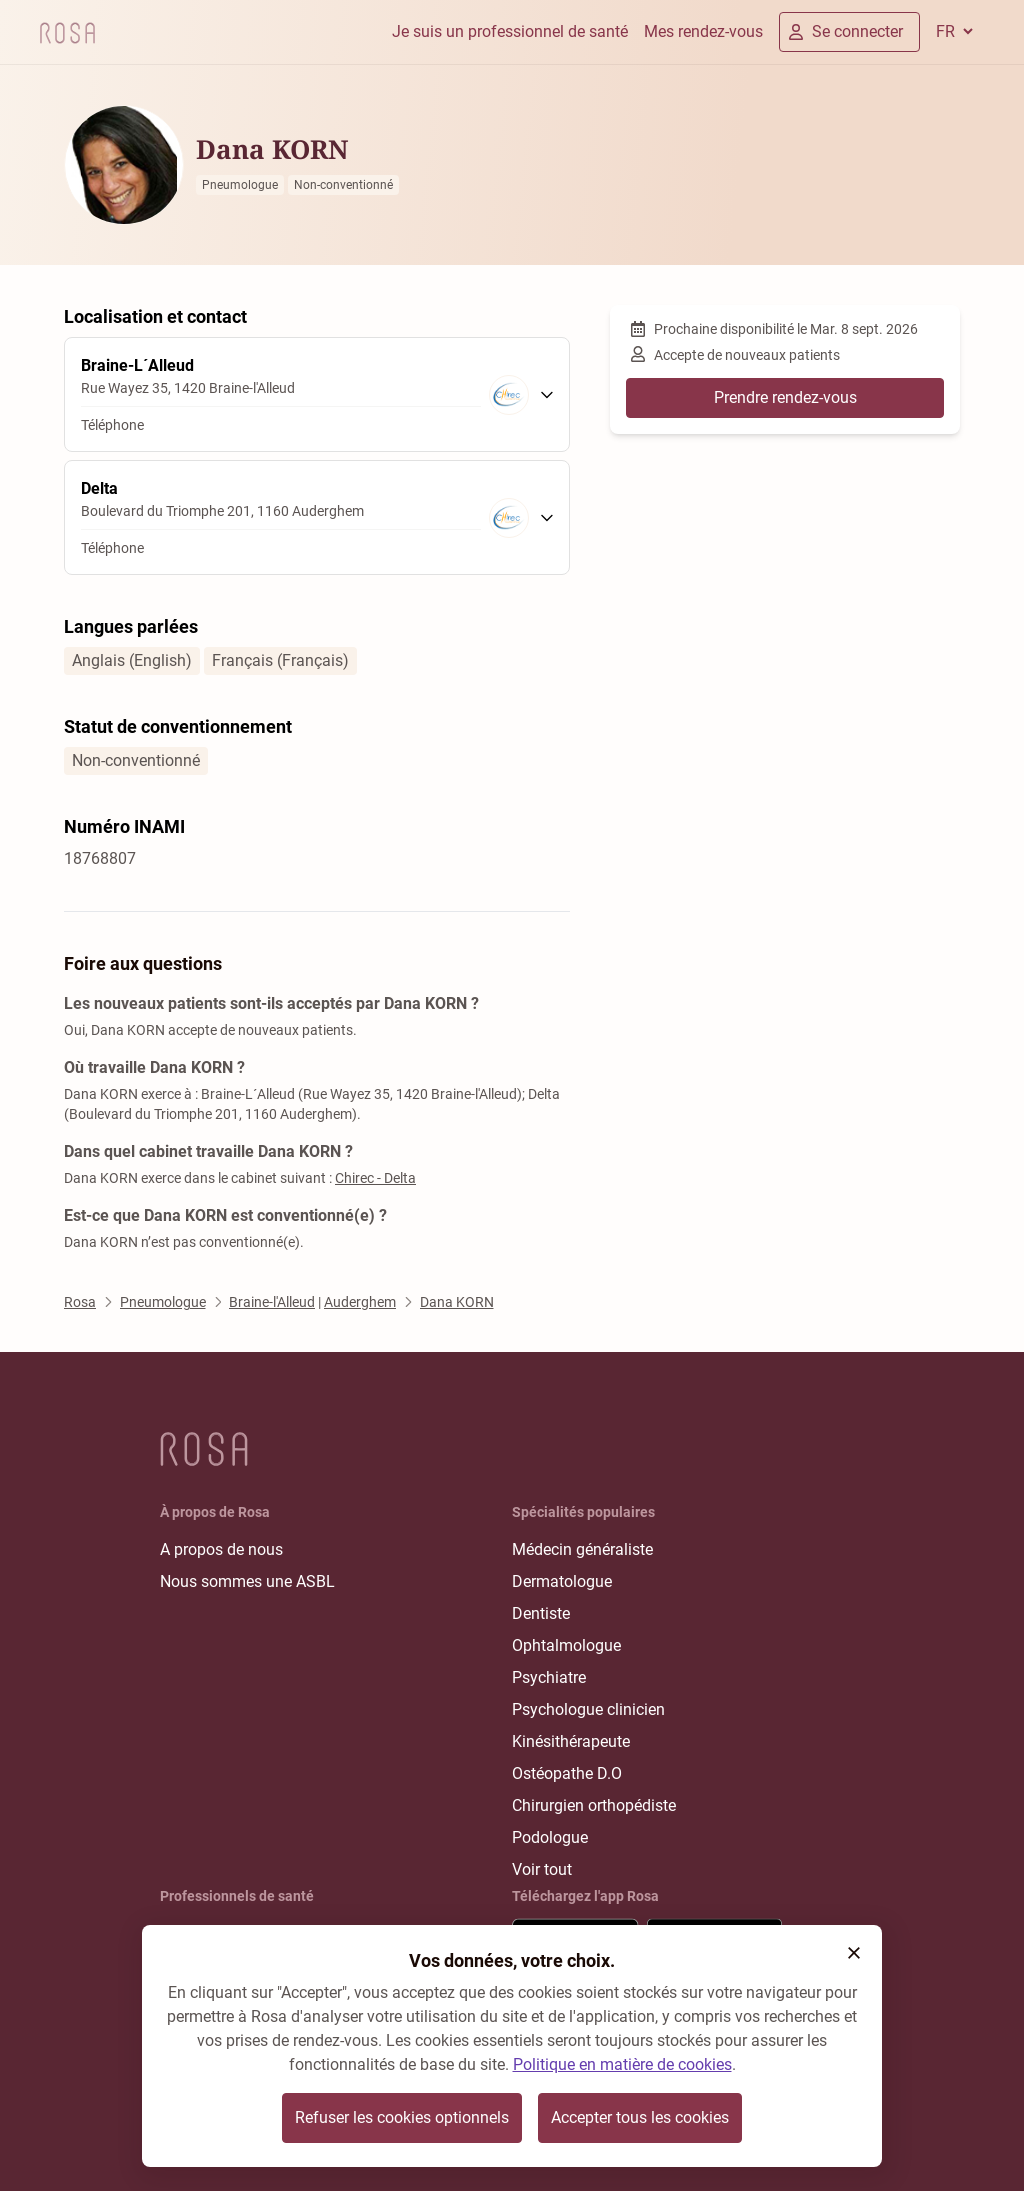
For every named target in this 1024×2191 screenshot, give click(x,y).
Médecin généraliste (582, 1549)
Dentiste (541, 1613)
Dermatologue (562, 1581)
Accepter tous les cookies (640, 2117)
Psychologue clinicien (588, 1709)
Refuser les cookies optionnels (402, 2117)
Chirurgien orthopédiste (594, 1805)
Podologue (550, 1837)
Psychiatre (549, 1677)
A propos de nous (221, 1549)
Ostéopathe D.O (567, 1773)
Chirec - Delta (375, 1178)
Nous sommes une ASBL (247, 1581)
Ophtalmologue (566, 1645)
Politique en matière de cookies (622, 2064)
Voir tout (542, 1869)
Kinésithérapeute (571, 1741)
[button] (854, 1953)
